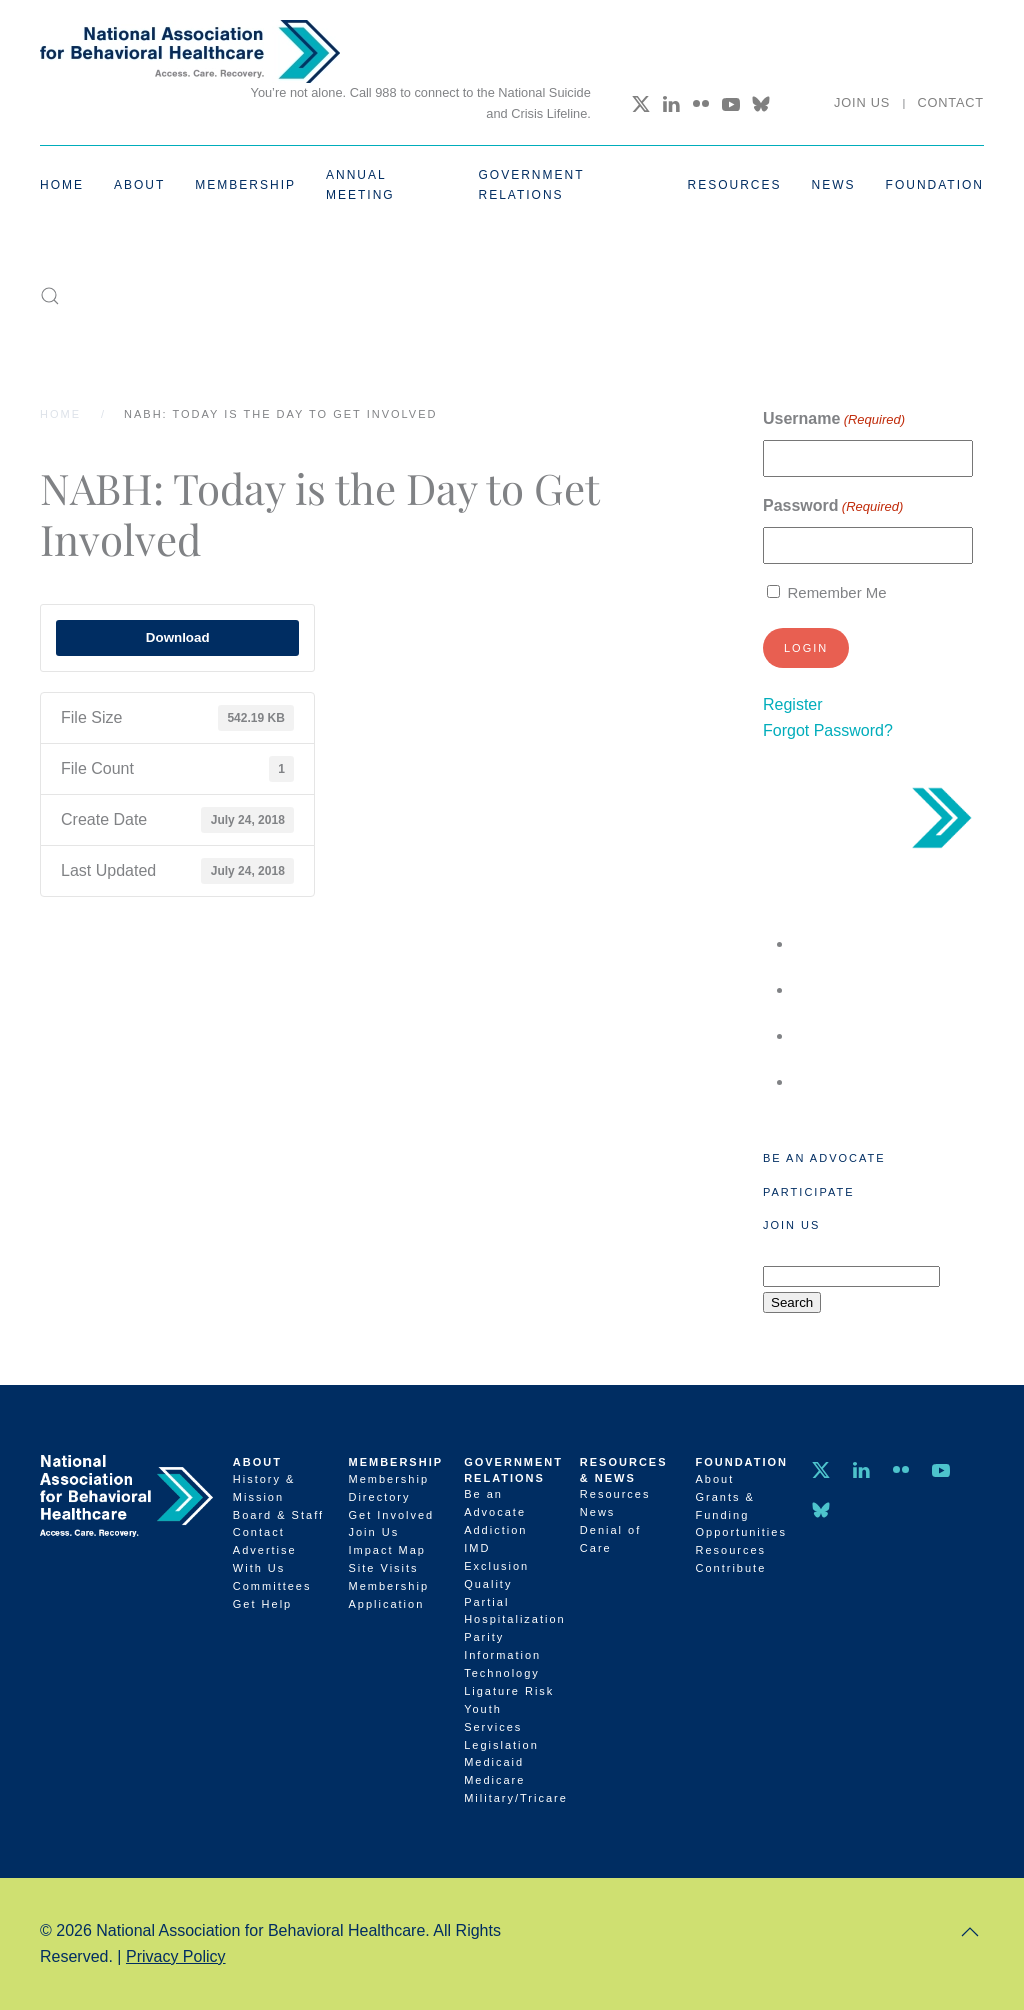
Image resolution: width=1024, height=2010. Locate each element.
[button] (50, 296)
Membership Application (388, 1595)
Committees (272, 1586)
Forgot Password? (828, 730)
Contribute (731, 1568)
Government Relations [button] (532, 185)
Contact (950, 102)
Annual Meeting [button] (360, 185)
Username (834, 419)
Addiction (495, 1530)
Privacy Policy (176, 1956)
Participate (808, 1192)
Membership (395, 1462)
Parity (484, 1637)
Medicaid (494, 1762)
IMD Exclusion (496, 1557)
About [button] (139, 185)
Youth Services (493, 1718)
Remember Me (836, 592)
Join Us (862, 102)
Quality (488, 1584)
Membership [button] (245, 185)
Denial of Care (610, 1539)
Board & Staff (278, 1515)
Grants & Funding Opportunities (741, 1515)
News (834, 185)
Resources (615, 1494)
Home (62, 185)
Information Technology (502, 1664)
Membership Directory (388, 1488)
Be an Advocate (824, 1158)
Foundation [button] (935, 185)
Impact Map (386, 1550)
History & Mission (264, 1488)
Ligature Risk (509, 1691)
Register (793, 704)
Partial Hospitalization (512, 1611)
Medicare (494, 1780)
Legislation (501, 1745)
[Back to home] (190, 51)
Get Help (262, 1604)
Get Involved (391, 1515)
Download (178, 637)
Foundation (742, 1462)
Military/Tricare (512, 1798)
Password (833, 506)
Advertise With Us (265, 1559)
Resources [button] (735, 185)
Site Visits (383, 1568)
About (257, 1462)
